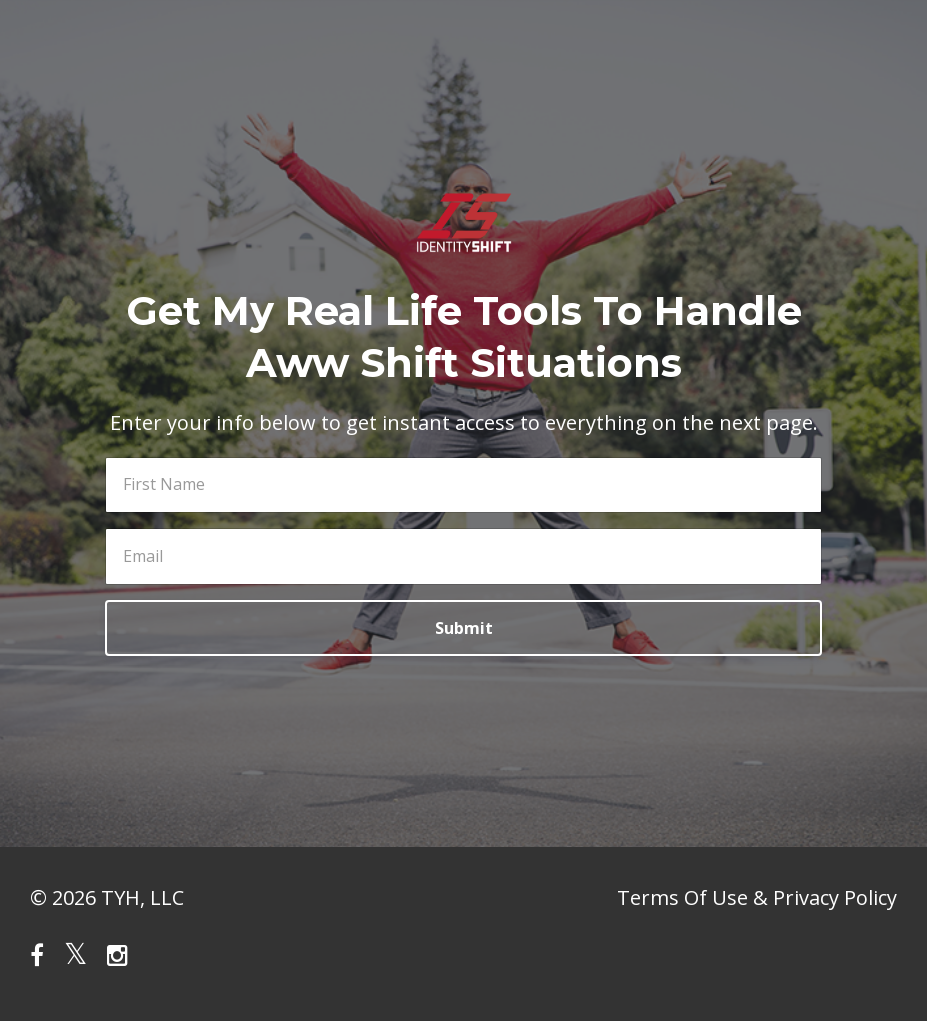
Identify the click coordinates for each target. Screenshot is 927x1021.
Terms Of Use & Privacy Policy (757, 897)
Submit (464, 628)
